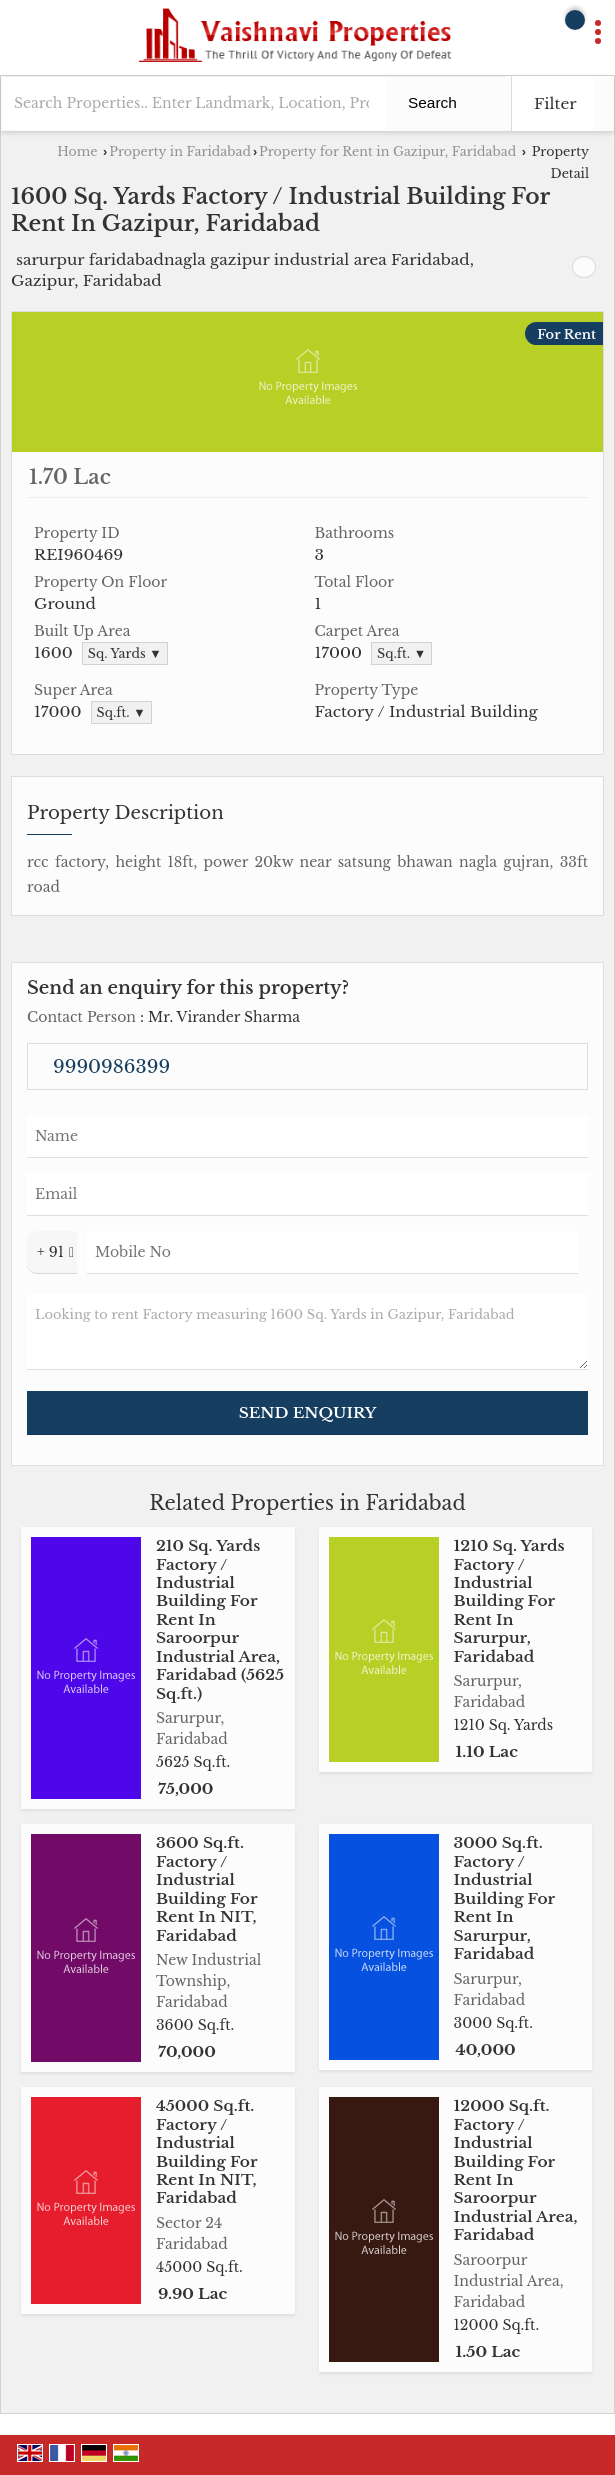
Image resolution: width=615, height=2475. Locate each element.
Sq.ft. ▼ (401, 653)
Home (77, 151)
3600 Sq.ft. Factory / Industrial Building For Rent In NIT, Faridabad (206, 1888)
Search (432, 102)
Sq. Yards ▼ (125, 653)
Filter (555, 103)
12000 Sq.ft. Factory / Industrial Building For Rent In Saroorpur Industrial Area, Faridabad (516, 2170)
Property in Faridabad (180, 151)
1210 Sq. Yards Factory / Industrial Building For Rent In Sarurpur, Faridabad (509, 1601)
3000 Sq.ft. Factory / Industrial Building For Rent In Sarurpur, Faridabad (504, 1898)
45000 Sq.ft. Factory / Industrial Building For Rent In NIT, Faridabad (206, 2151)
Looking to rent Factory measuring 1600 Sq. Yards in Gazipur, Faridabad (307, 1332)
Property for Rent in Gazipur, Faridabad (387, 151)
